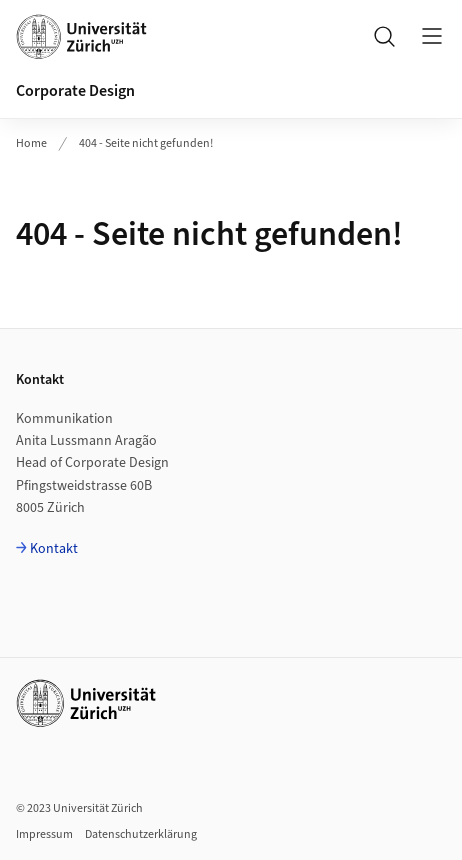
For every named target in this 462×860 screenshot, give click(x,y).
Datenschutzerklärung (141, 834)
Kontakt (54, 549)
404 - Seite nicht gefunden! (146, 143)
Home (31, 143)
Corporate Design (75, 91)
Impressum (44, 834)
